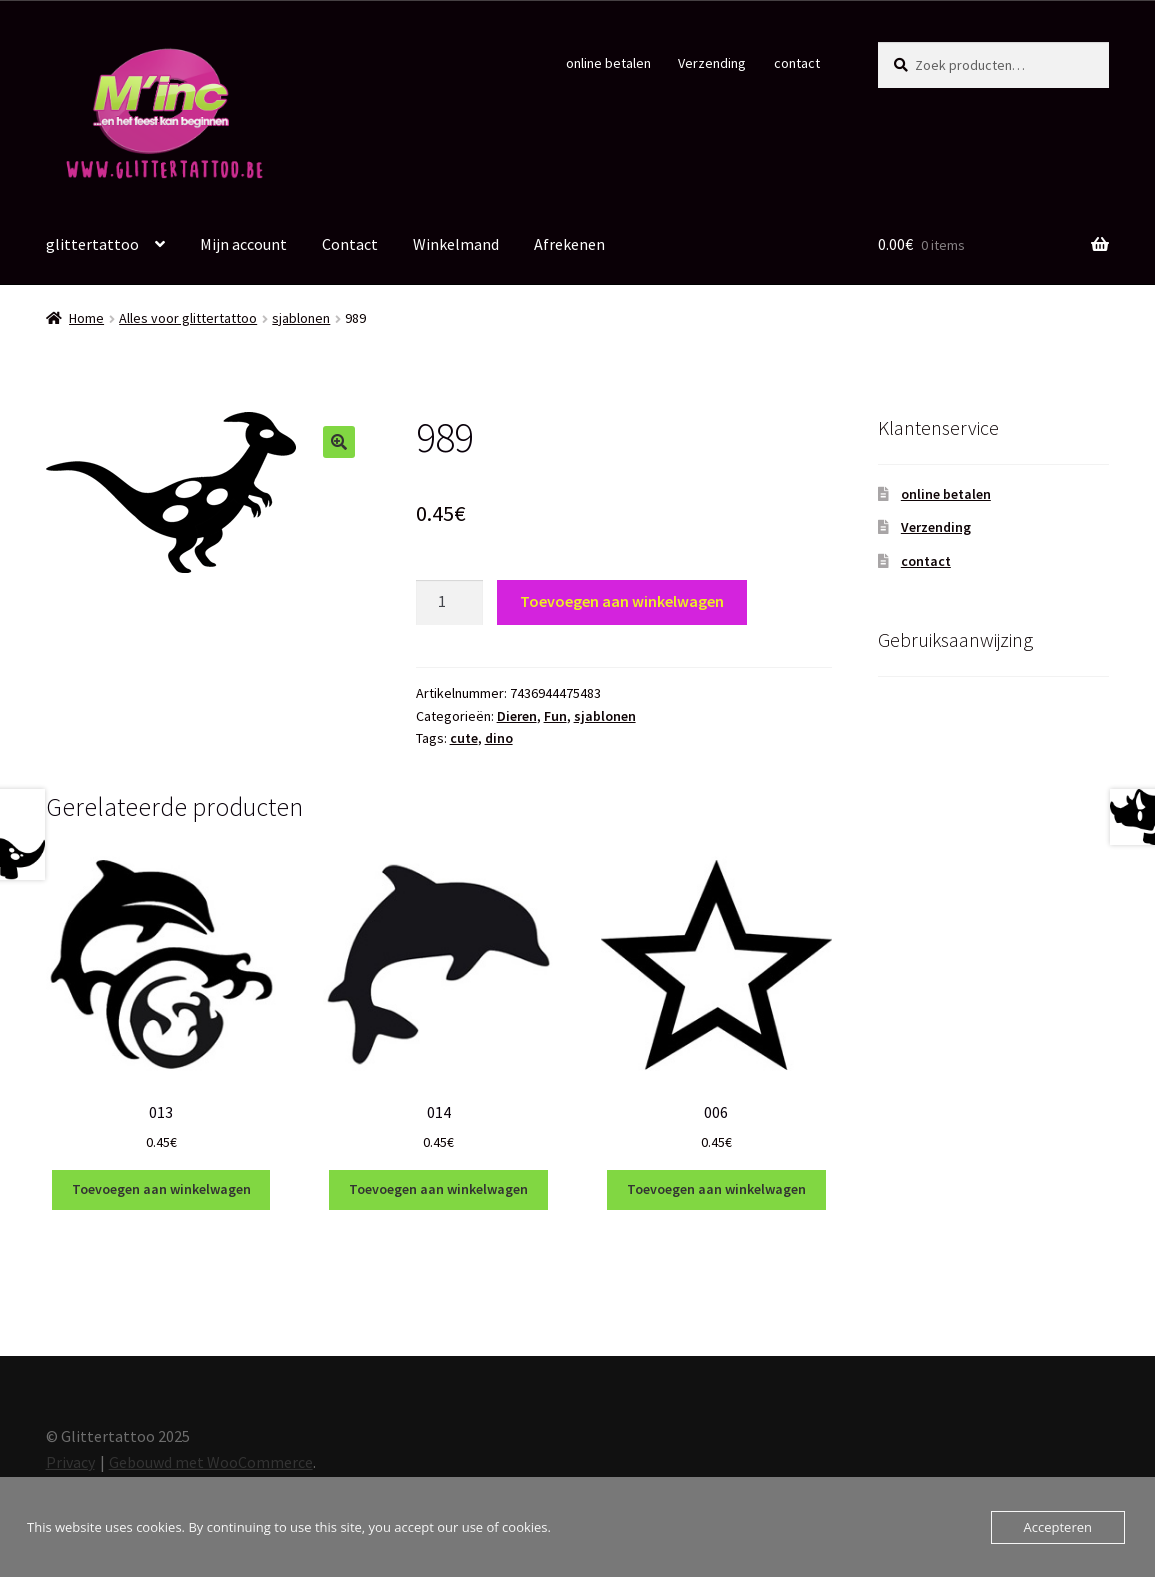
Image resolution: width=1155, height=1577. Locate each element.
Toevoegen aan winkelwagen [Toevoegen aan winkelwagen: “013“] (161, 1189)
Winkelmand (456, 244)
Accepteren (1058, 1527)
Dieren (517, 716)
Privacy (70, 1462)
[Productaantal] (450, 603)
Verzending (712, 63)
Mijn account (243, 244)
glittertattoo (92, 244)
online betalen (608, 63)
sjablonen (301, 318)
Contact (350, 244)
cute (464, 738)
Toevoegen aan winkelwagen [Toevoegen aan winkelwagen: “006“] (716, 1189)
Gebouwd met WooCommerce (211, 1462)
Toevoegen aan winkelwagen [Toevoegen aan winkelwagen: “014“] (438, 1189)
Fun (555, 716)
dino (499, 738)
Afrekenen (569, 244)
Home (86, 318)
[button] (339, 442)
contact (797, 63)
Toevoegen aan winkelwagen (622, 601)
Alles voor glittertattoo (188, 318)
